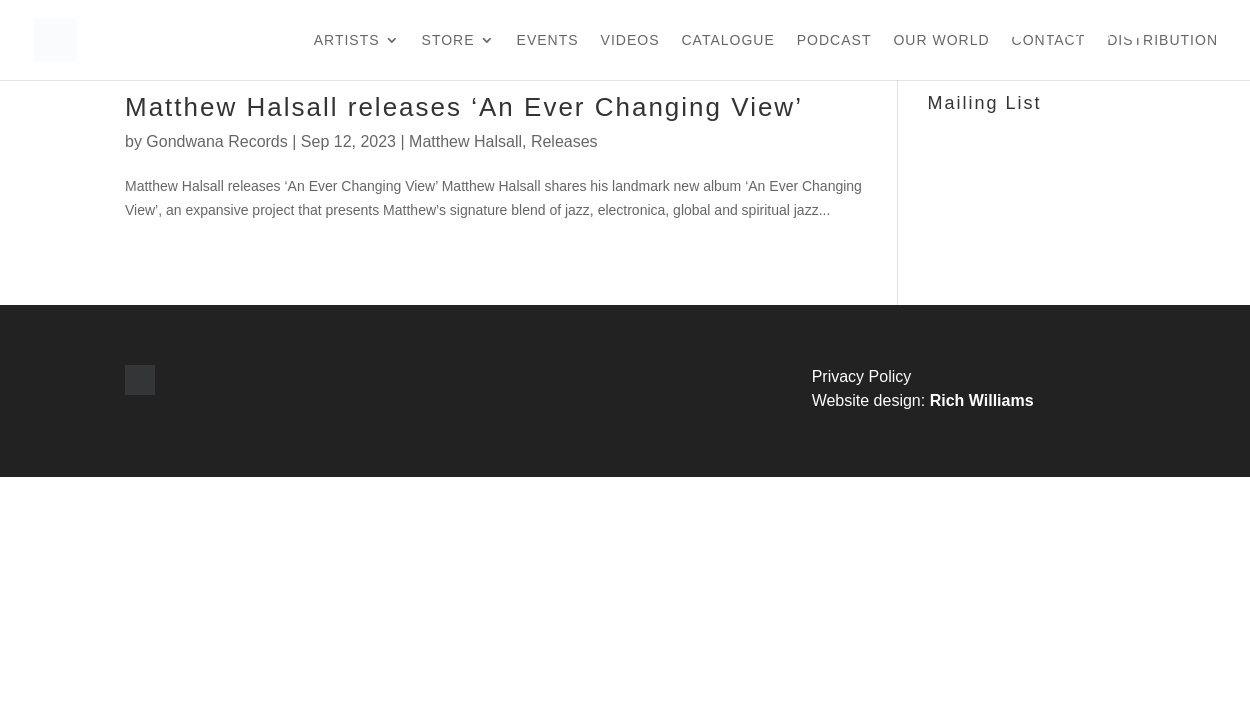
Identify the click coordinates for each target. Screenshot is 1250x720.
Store (448, 40)
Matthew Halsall (465, 141)
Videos (630, 40)
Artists (347, 40)
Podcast (834, 40)
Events (548, 40)
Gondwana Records (216, 141)
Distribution (1162, 40)
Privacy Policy (862, 376)
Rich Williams (982, 400)
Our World (941, 40)
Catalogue (728, 40)
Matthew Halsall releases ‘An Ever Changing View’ (464, 107)
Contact (1049, 40)
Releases (564, 141)
